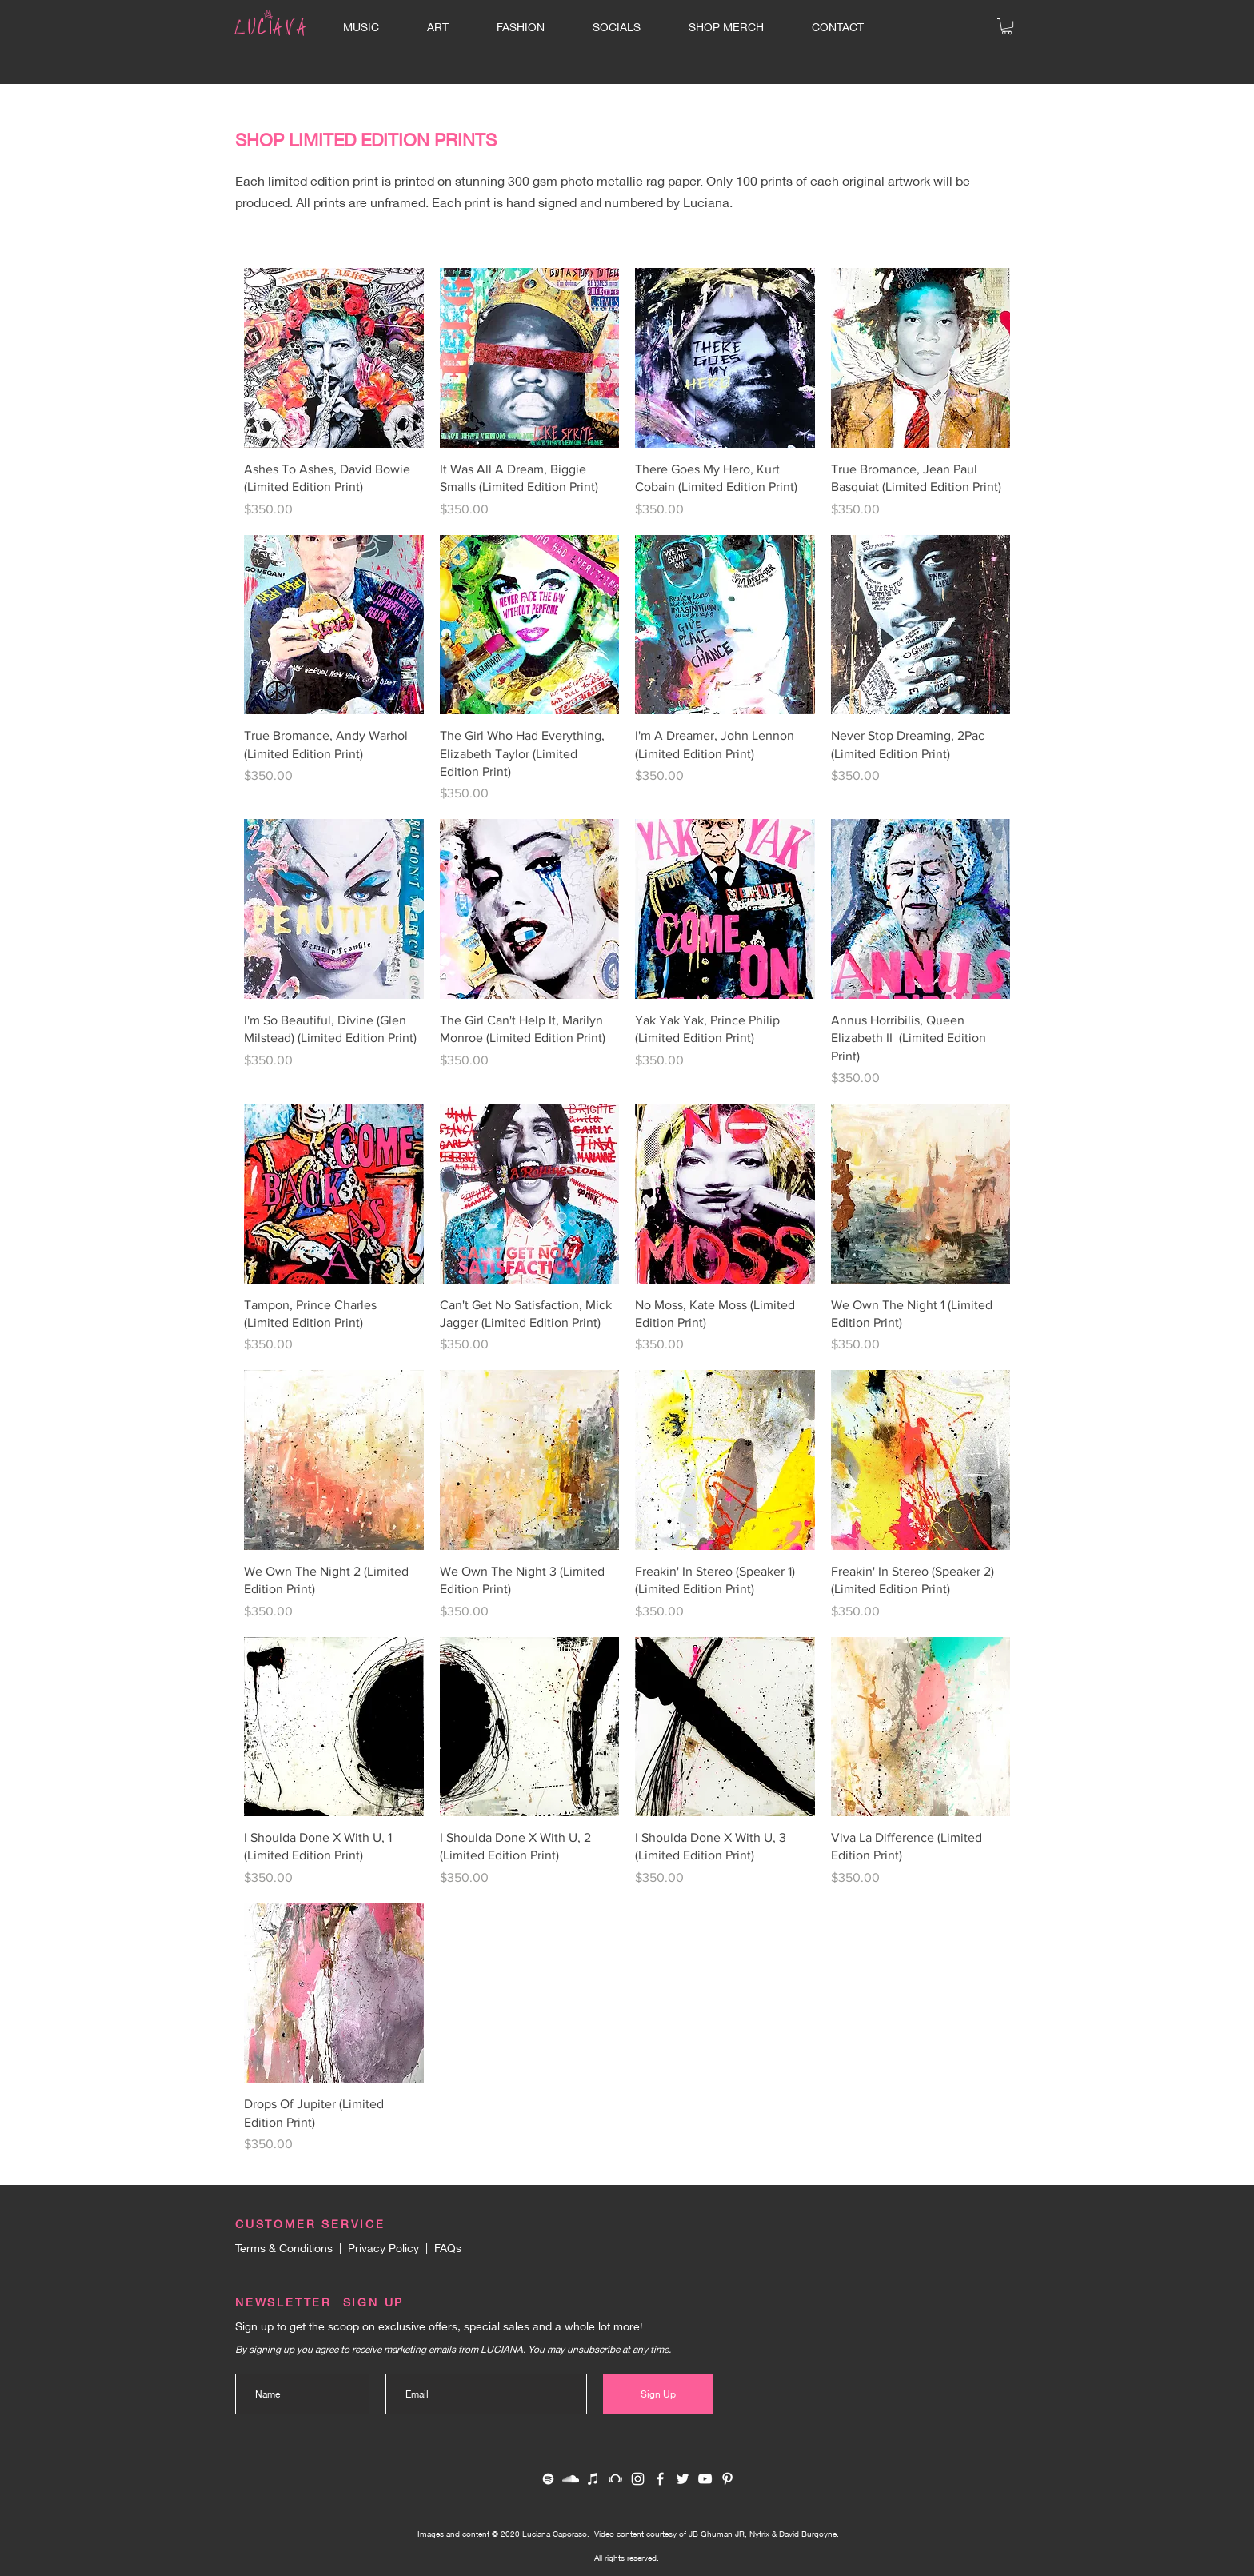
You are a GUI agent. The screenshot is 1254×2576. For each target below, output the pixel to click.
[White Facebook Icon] (660, 2478)
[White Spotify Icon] (548, 2478)
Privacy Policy (383, 2247)
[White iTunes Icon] (593, 2478)
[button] (1006, 26)
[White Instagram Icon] (637, 2478)
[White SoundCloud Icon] (570, 2478)
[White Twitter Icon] (682, 2478)
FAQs (447, 2247)
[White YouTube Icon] (705, 2478)
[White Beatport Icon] (615, 2478)
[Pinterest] (727, 2478)
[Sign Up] (658, 2394)
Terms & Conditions (284, 2247)
